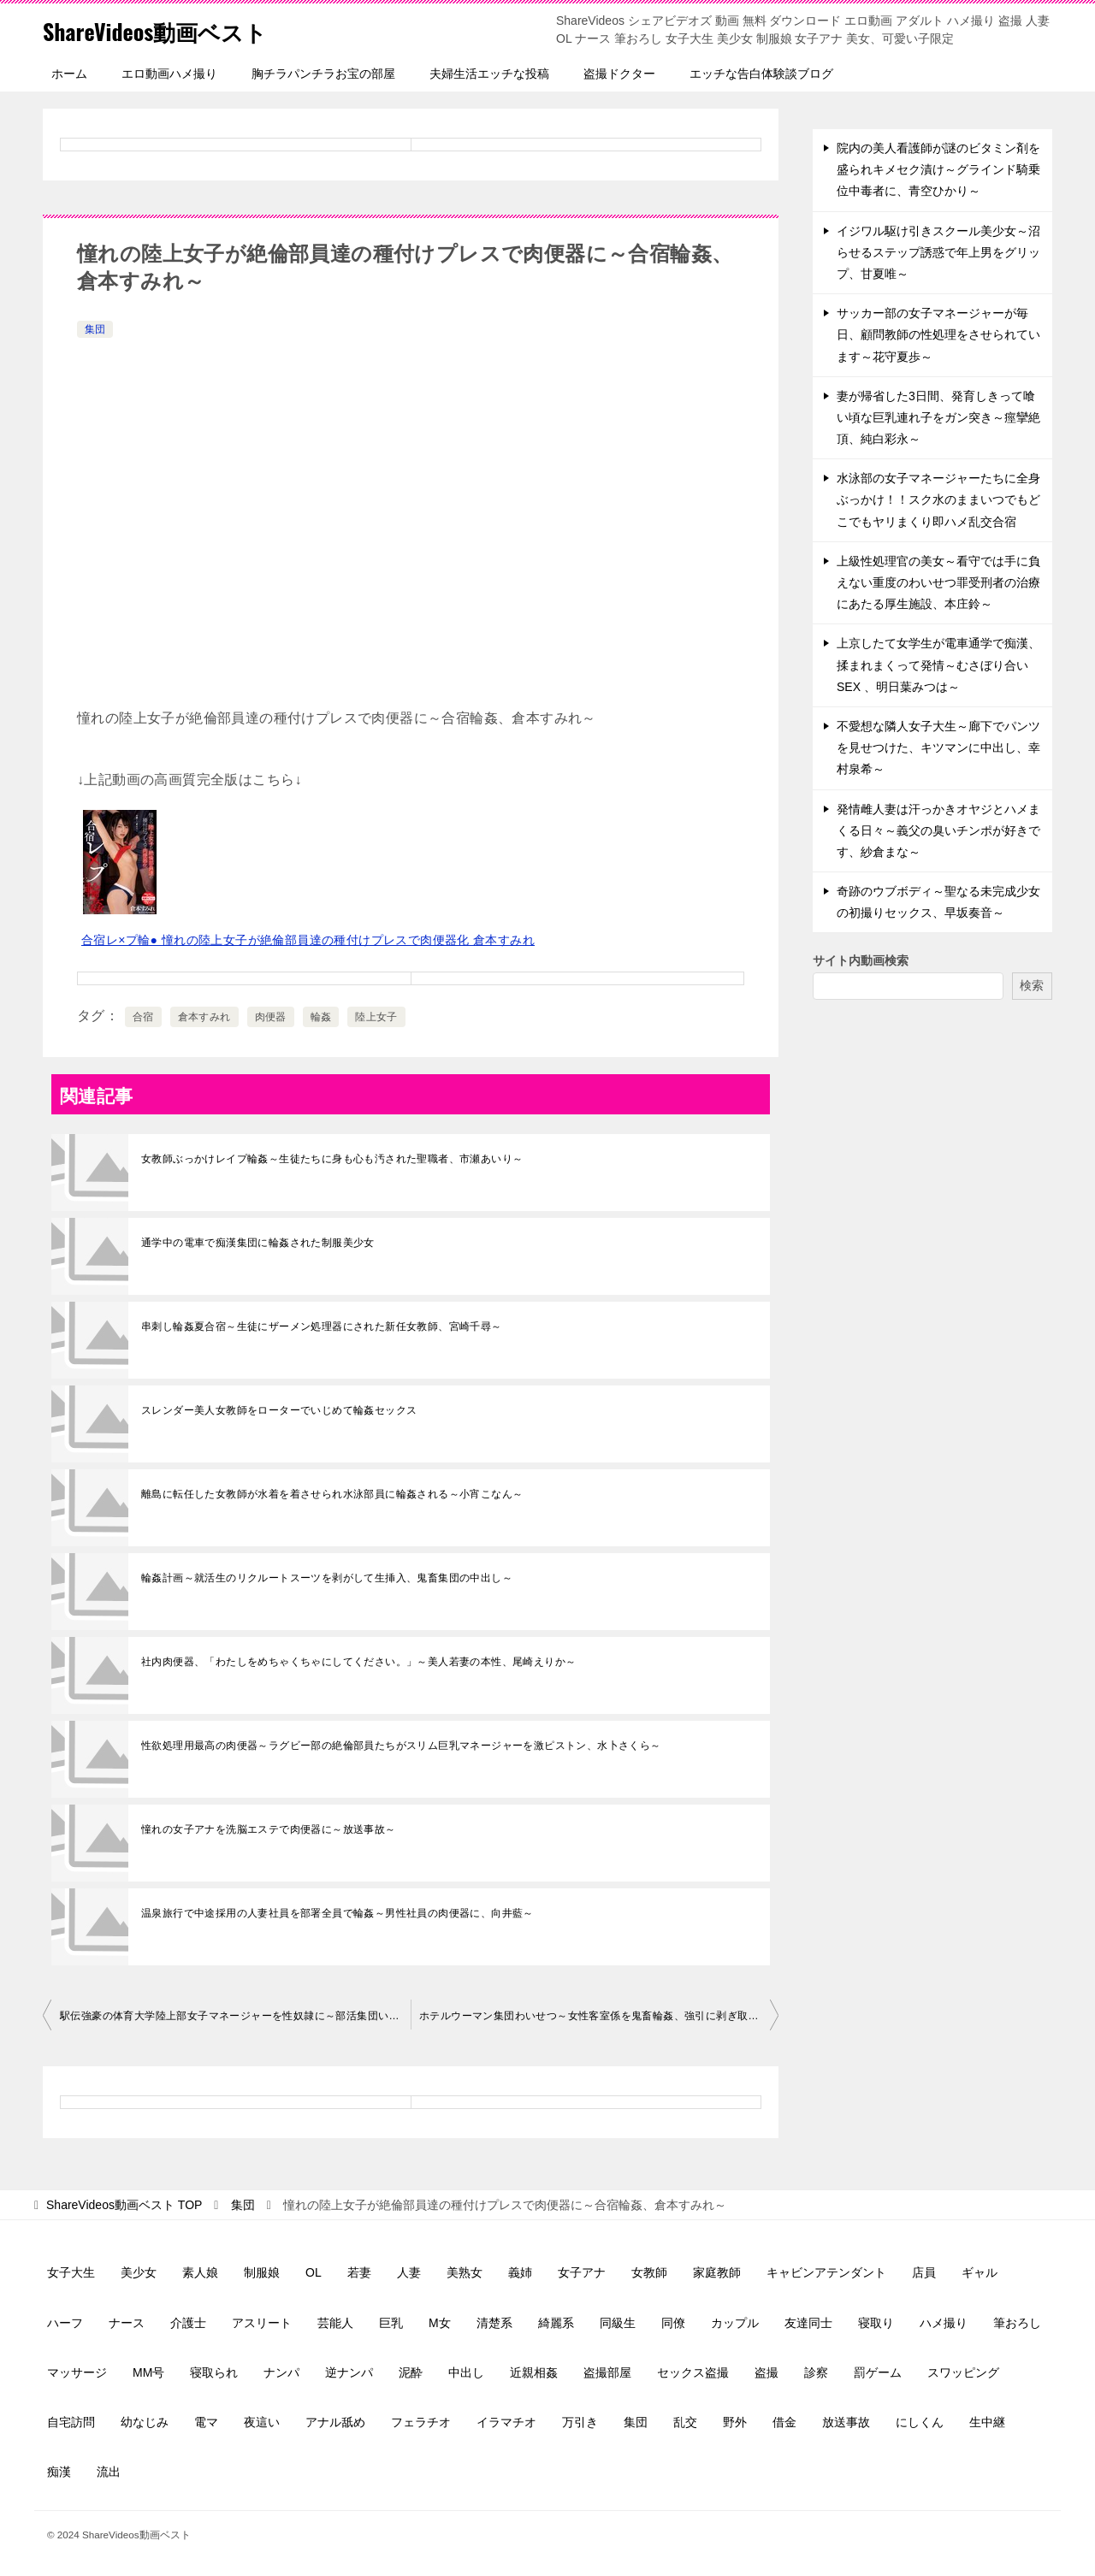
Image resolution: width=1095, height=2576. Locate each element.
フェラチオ (421, 2422)
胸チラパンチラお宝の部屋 (323, 73)
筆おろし (1017, 2323)
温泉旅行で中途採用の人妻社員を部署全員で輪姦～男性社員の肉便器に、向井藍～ (337, 1913)
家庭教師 (717, 2272)
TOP (124, 2205)
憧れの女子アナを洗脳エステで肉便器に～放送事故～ (268, 1829)
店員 (924, 2272)
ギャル (979, 2272)
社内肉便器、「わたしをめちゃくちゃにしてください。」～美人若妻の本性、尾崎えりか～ (358, 1662)
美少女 (139, 2272)
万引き (580, 2422)
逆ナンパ (349, 2372)
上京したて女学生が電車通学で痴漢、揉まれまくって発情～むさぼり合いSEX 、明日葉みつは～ (938, 664)
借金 (784, 2422)
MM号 (148, 2372)
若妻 (359, 2272)
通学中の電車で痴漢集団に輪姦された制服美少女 (258, 1243)
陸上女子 (376, 1017)
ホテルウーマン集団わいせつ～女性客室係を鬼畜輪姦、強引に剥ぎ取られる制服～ (598, 2016)
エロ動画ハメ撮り (169, 73)
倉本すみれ (204, 1017)
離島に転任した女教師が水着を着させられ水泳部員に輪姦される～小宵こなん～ (332, 1494)
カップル (735, 2323)
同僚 (673, 2323)
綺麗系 (556, 2323)
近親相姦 (534, 2372)
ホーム (69, 73)
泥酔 (411, 2372)
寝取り (876, 2323)
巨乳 (391, 2323)
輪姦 (321, 1017)
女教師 (649, 2272)
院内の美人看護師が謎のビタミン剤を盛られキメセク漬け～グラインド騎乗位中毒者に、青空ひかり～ (938, 169)
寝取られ (214, 2372)
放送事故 (846, 2422)
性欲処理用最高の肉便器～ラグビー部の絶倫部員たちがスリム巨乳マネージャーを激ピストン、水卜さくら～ (401, 1746)
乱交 (685, 2422)
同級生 (618, 2323)
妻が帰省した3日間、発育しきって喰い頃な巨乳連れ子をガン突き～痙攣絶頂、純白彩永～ (938, 417)
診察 (816, 2372)
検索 (1032, 985)
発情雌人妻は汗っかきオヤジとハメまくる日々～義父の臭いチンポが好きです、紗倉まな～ (938, 830)
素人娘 (200, 2272)
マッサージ (77, 2372)
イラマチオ (506, 2422)
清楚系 (494, 2323)
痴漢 (59, 2472)
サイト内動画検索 (861, 960)
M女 (440, 2323)
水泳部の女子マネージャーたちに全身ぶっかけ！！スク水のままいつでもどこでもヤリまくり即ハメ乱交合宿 (938, 499)
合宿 (143, 1017)
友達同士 (808, 2323)
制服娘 (262, 2272)
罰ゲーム (878, 2372)
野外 (735, 2422)
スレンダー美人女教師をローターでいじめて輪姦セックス (279, 1410)
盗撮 (766, 2372)
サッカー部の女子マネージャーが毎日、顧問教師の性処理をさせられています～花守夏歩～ (938, 334)
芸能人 (335, 2323)
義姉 (520, 2272)
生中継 (987, 2422)
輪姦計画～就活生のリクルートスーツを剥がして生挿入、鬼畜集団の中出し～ (326, 1578)
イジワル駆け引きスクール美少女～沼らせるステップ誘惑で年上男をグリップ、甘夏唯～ (938, 252)
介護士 (188, 2323)
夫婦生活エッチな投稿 (489, 73)
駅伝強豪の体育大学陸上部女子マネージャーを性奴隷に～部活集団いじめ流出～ (235, 2016)
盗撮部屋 (607, 2372)
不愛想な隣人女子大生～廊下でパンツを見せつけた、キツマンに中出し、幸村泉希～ (938, 747)
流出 (109, 2472)
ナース (127, 2323)
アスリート (262, 2323)
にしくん (920, 2422)
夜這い (262, 2422)
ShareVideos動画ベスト (172, 29)
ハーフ (65, 2323)
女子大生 (71, 2272)
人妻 (409, 2272)
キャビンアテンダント (826, 2272)
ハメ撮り (944, 2323)
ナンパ (281, 2372)
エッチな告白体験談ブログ (761, 73)
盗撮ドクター (619, 73)
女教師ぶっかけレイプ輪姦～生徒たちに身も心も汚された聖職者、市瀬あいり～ (332, 1159)
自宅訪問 (71, 2422)
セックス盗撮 (693, 2372)
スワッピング (963, 2372)
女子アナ (582, 2272)
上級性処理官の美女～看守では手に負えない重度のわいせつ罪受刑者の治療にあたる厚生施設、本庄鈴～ (938, 582)
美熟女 (464, 2272)
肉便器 (271, 1017)
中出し (466, 2372)
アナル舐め (335, 2422)
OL (313, 2272)
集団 (95, 329)
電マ (206, 2422)
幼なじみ (145, 2422)
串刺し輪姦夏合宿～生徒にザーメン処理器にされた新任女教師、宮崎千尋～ (321, 1326)
